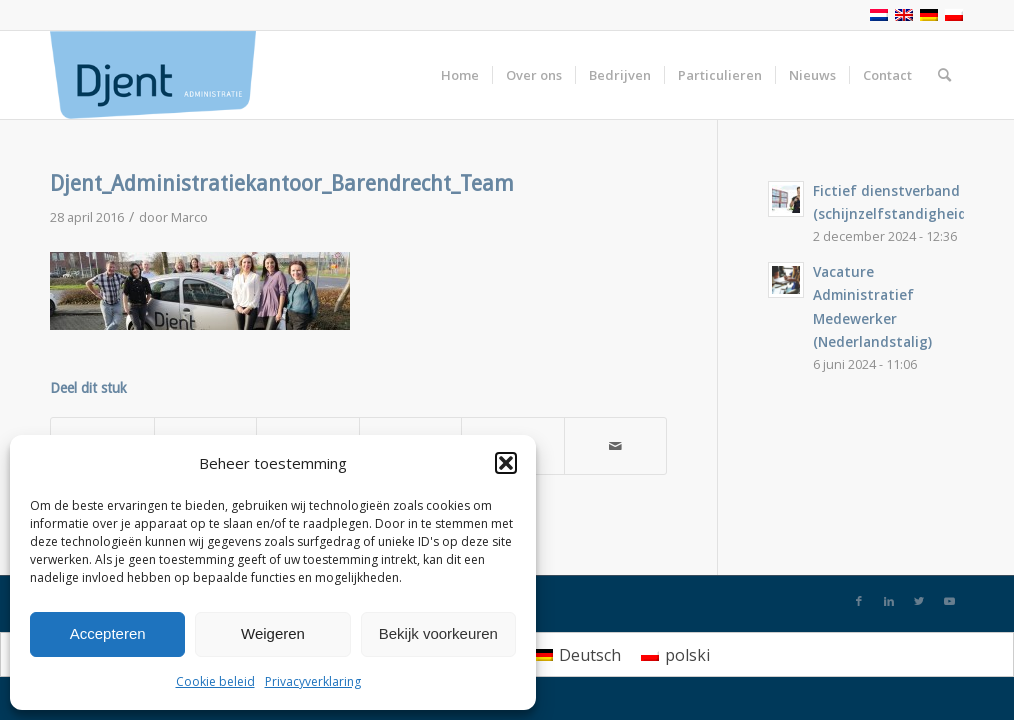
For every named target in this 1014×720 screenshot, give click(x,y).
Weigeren (273, 633)
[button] (506, 463)
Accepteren (108, 633)
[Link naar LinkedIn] (889, 601)
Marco (189, 217)
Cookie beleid (215, 681)
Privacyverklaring (313, 681)
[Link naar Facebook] (859, 601)
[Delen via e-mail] (616, 446)
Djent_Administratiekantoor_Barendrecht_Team (282, 183)
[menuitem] (578, 654)
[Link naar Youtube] (949, 601)
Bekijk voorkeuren (438, 633)
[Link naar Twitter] (919, 601)
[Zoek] (944, 75)
